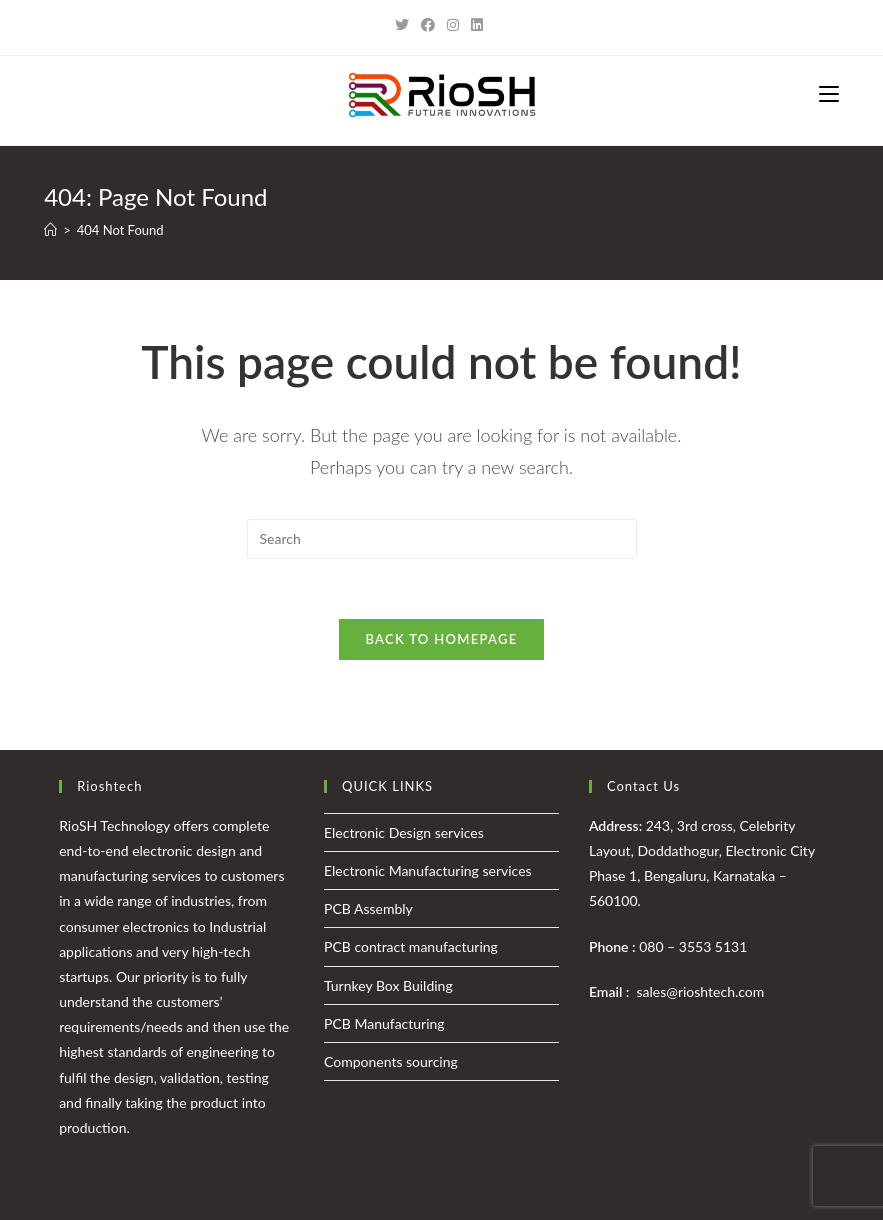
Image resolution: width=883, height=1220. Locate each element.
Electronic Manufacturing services (428, 870)
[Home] (50, 230)
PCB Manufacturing (384, 1023)
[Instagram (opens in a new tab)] (453, 25)
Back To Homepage (441, 639)
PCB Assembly (368, 908)
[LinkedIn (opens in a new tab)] (477, 25)
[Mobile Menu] (829, 95)
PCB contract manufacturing (411, 946)
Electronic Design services (404, 832)
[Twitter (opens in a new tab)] (405, 25)
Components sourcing (391, 1061)
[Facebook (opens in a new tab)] (428, 25)
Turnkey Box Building (388, 985)
